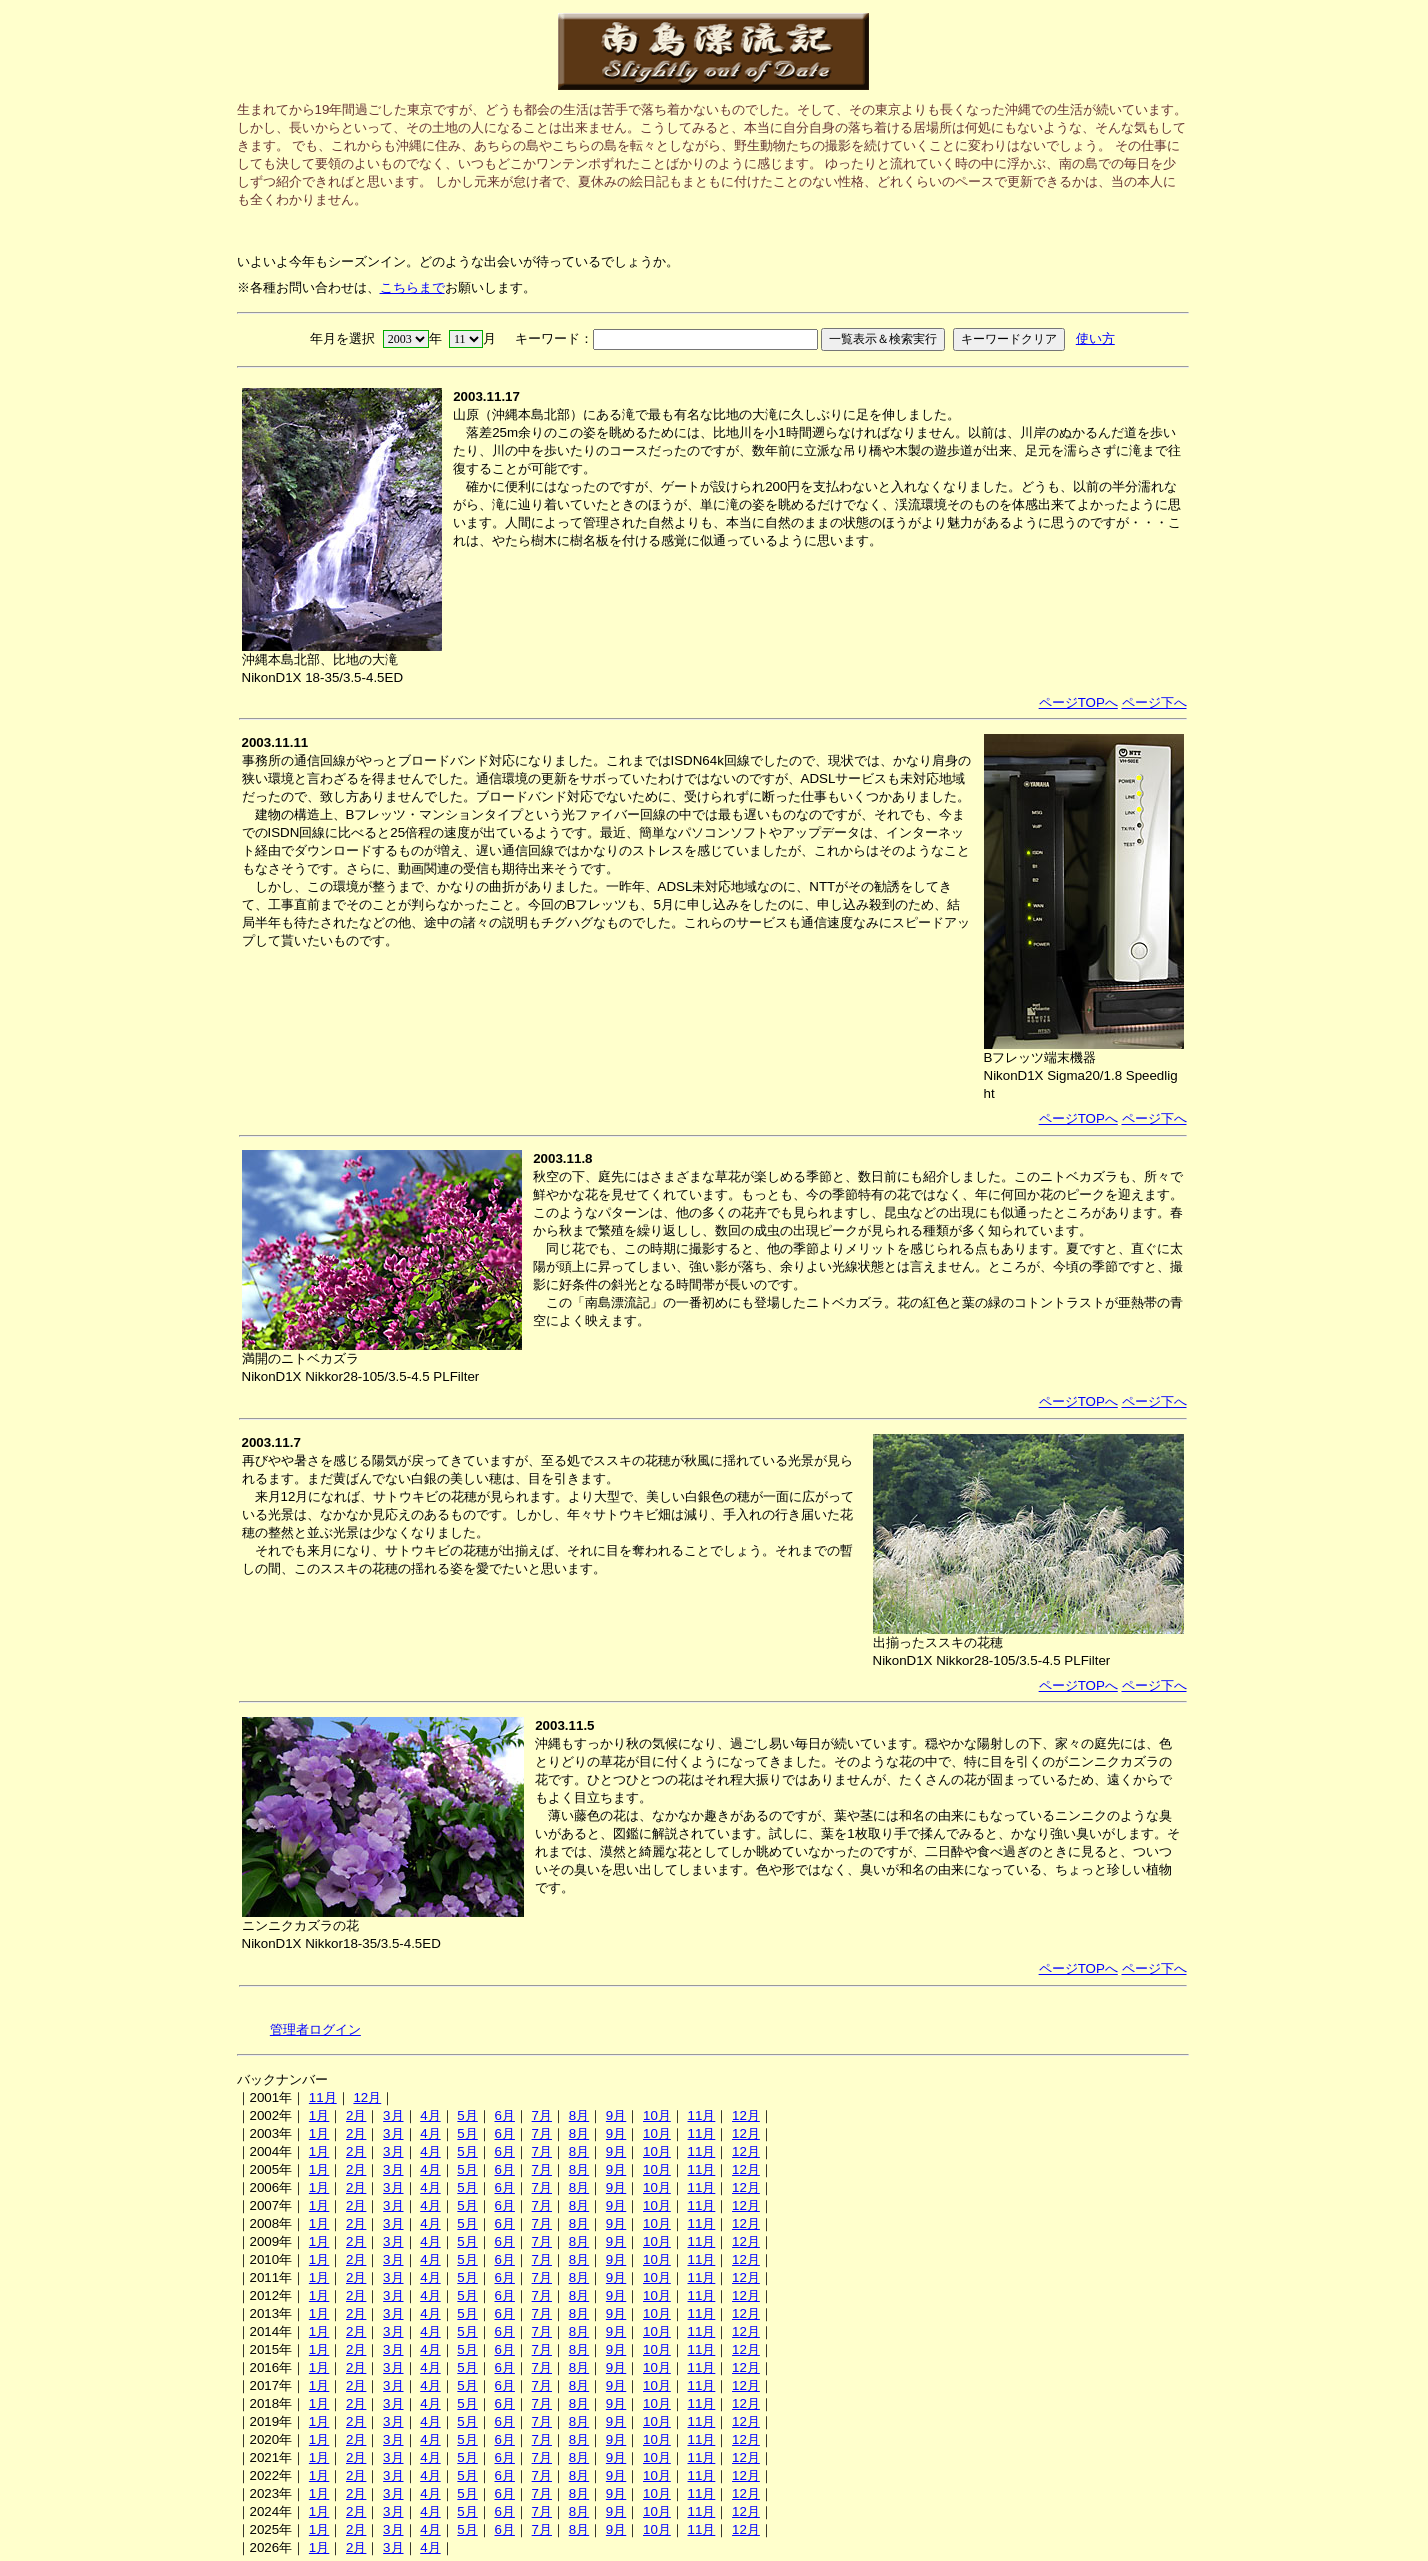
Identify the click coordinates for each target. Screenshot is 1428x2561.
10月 (657, 2115)
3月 (393, 2115)
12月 (367, 2097)
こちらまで (412, 287)
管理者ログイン (315, 2029)
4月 (430, 2115)
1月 (319, 2115)
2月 (356, 2115)
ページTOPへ (1078, 702)
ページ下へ (1154, 702)
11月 (323, 2097)
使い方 (1095, 338)
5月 (467, 2115)
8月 (579, 2115)
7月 (542, 2115)
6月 (504, 2115)
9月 (616, 2115)
